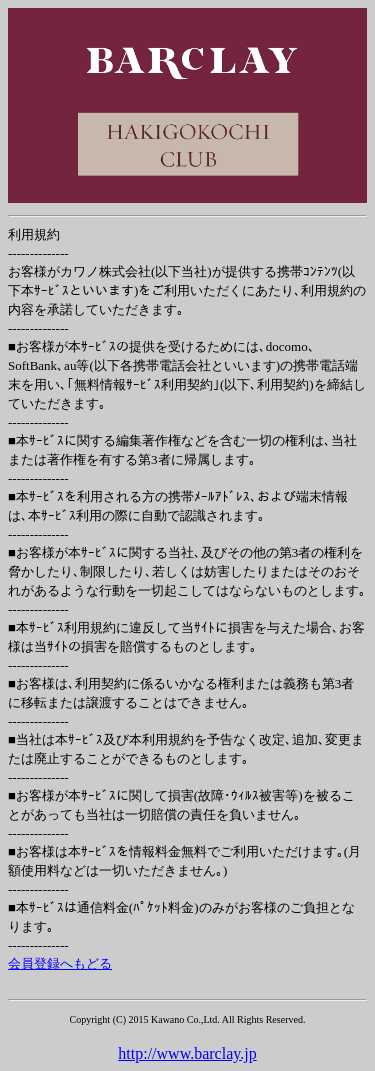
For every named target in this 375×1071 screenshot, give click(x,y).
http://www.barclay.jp (187, 1053)
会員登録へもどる (60, 963)
